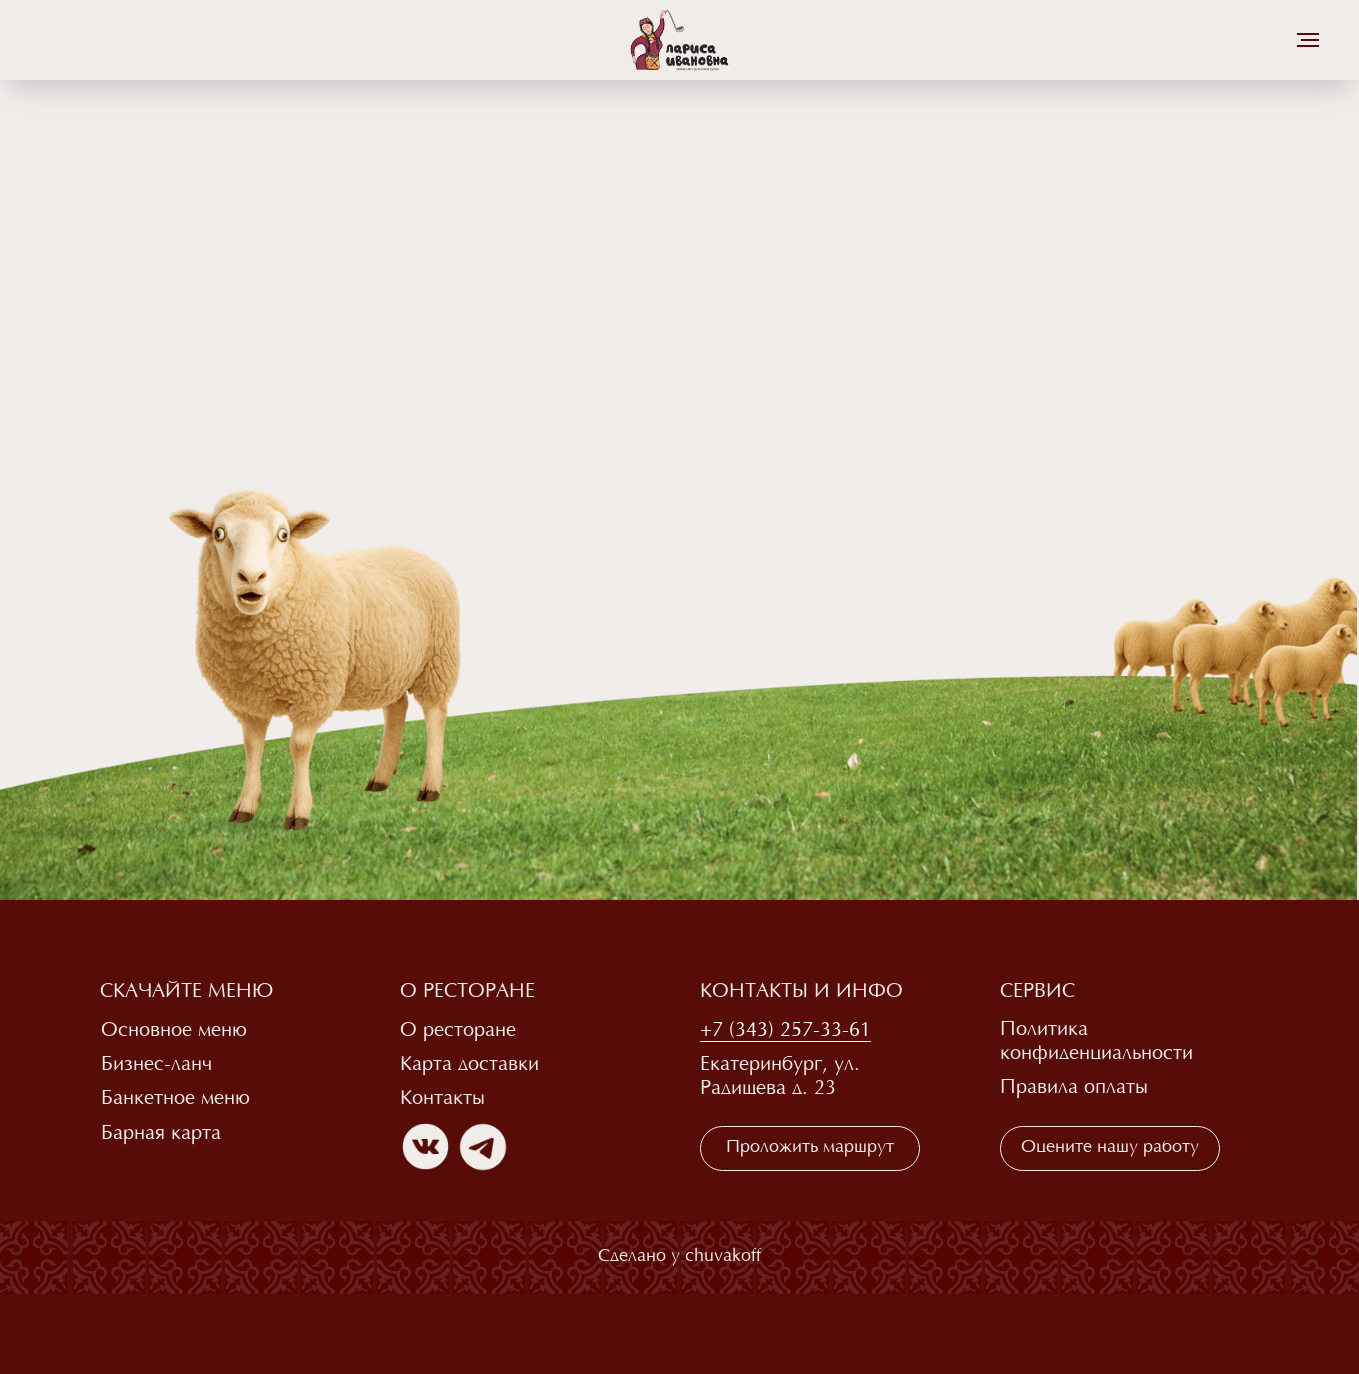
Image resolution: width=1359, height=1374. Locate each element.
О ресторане (458, 1031)
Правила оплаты (1074, 1088)
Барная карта (161, 1134)
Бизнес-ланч (156, 1065)
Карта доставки (469, 1065)
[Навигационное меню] (1308, 40)
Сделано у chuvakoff (679, 1257)
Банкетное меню (175, 1099)
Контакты (442, 1099)
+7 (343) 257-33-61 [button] (785, 1031)
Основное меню (174, 1031)
